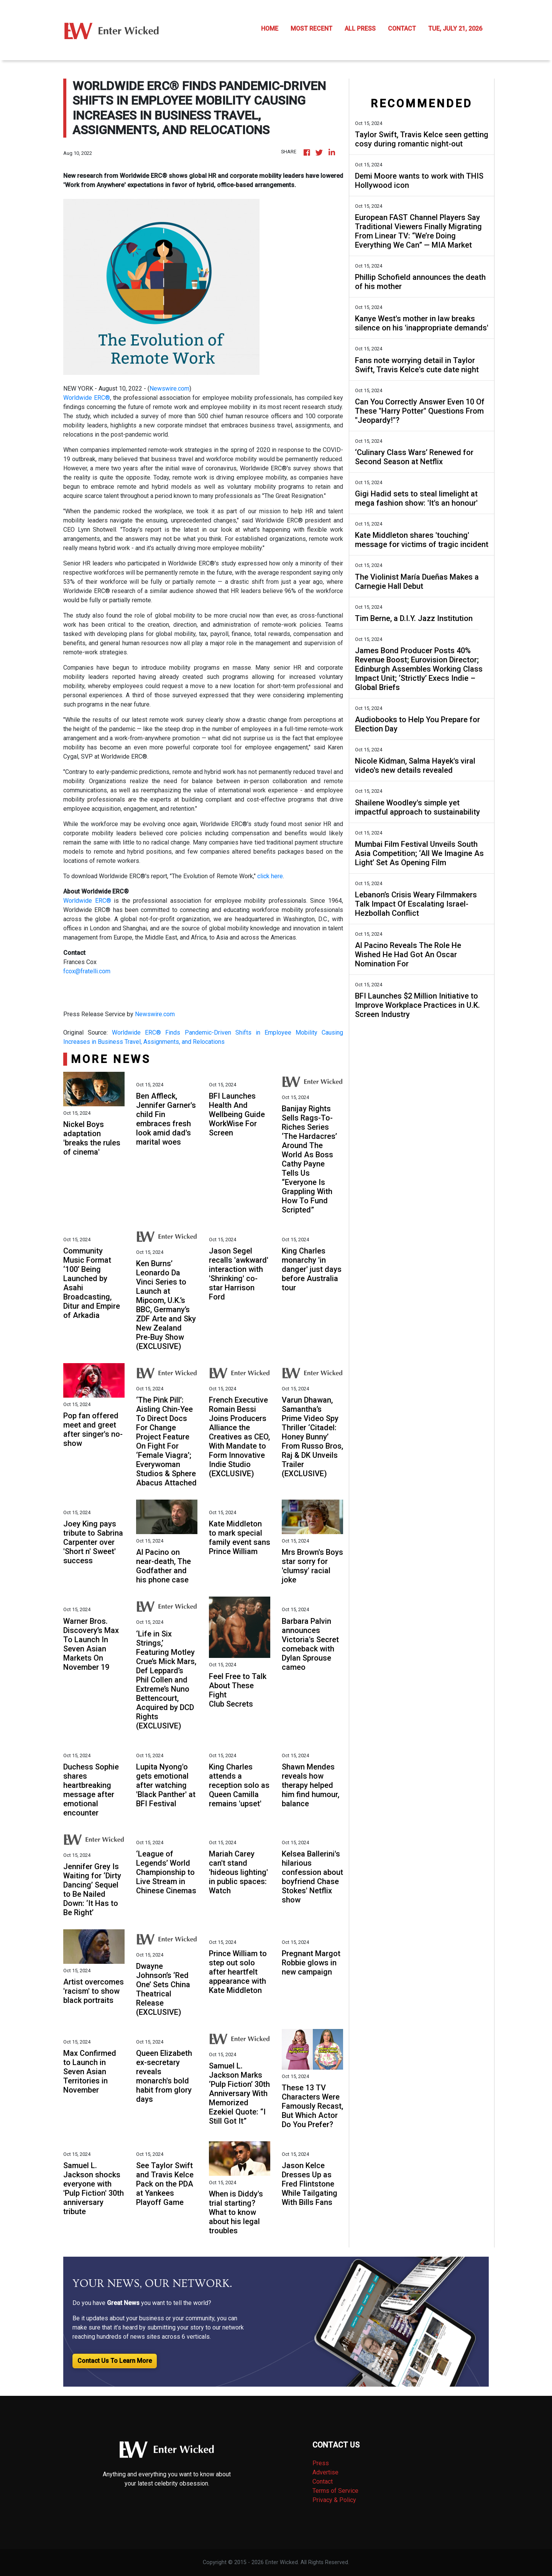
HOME (269, 28)
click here (270, 876)
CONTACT (402, 28)
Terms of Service (335, 2490)
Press (320, 2463)
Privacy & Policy (334, 2500)
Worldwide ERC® (86, 397)
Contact (322, 2481)
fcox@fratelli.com (86, 971)
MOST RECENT (311, 28)
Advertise (325, 2472)
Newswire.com (169, 388)
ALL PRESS (360, 28)
